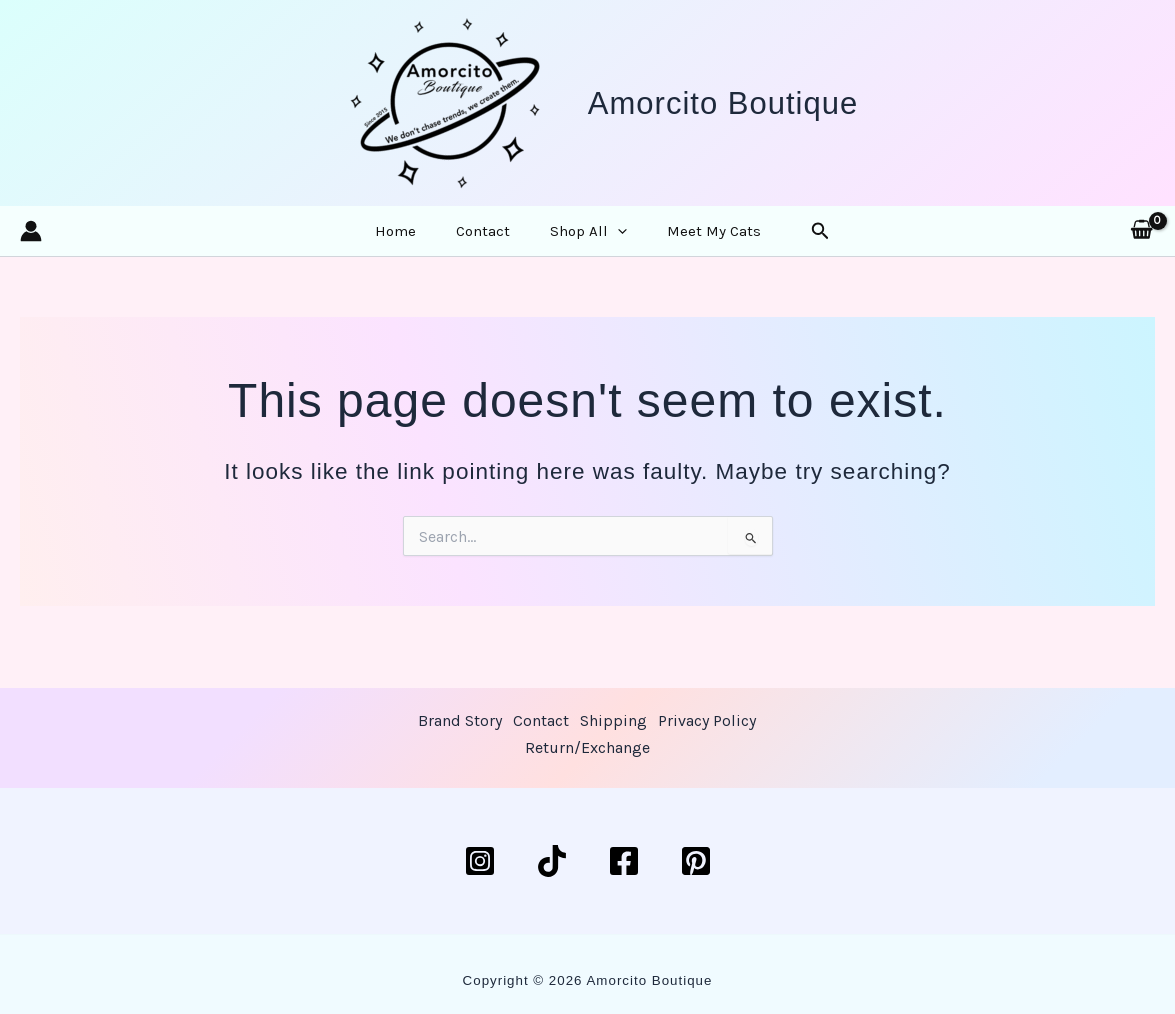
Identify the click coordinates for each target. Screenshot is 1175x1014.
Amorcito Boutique (723, 103)
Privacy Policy (518, 752)
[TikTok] (552, 861)
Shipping (671, 722)
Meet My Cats (687, 242)
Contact (492, 242)
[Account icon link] (31, 242)
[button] (608, 242)
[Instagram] (480, 861)
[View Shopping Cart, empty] (1141, 242)
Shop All (579, 242)
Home (422, 242)
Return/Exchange (643, 752)
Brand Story (512, 722)
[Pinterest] (696, 861)
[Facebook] (624, 861)
